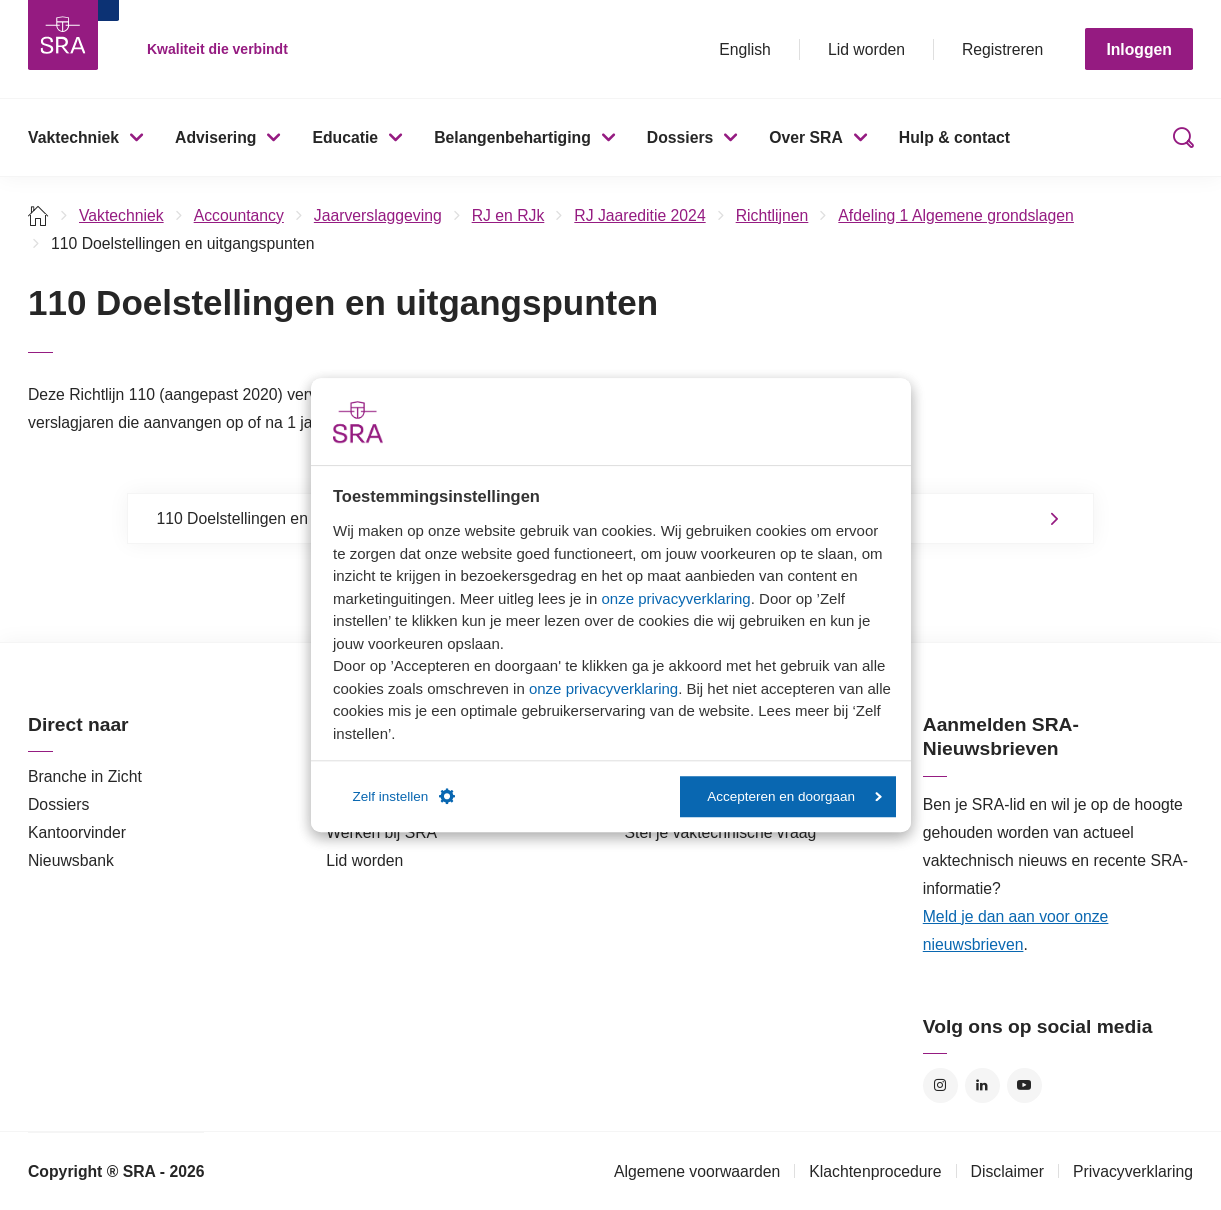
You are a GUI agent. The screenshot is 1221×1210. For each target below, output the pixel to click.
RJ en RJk (508, 215)
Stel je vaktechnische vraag (721, 832)
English (745, 49)
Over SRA (806, 137)
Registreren (1002, 49)
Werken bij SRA (381, 832)
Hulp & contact (954, 137)
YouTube (1024, 1085)
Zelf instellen (404, 797)
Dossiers (680, 137)
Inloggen (1139, 49)
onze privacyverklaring (675, 598)
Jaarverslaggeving (378, 215)
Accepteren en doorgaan (794, 796)
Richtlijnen (772, 215)
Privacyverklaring (1133, 1171)
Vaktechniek (73, 137)
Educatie (345, 137)
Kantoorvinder (77, 832)
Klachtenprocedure (875, 1171)
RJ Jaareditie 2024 (639, 215)
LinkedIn (982, 1085)
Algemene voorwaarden (697, 1171)
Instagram (940, 1085)
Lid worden (866, 49)
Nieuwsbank (71, 860)
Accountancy (239, 215)
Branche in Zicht (85, 776)
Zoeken (1179, 137)
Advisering (215, 137)
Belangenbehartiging (512, 137)
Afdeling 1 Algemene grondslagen (956, 215)
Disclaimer (1008, 1171)
